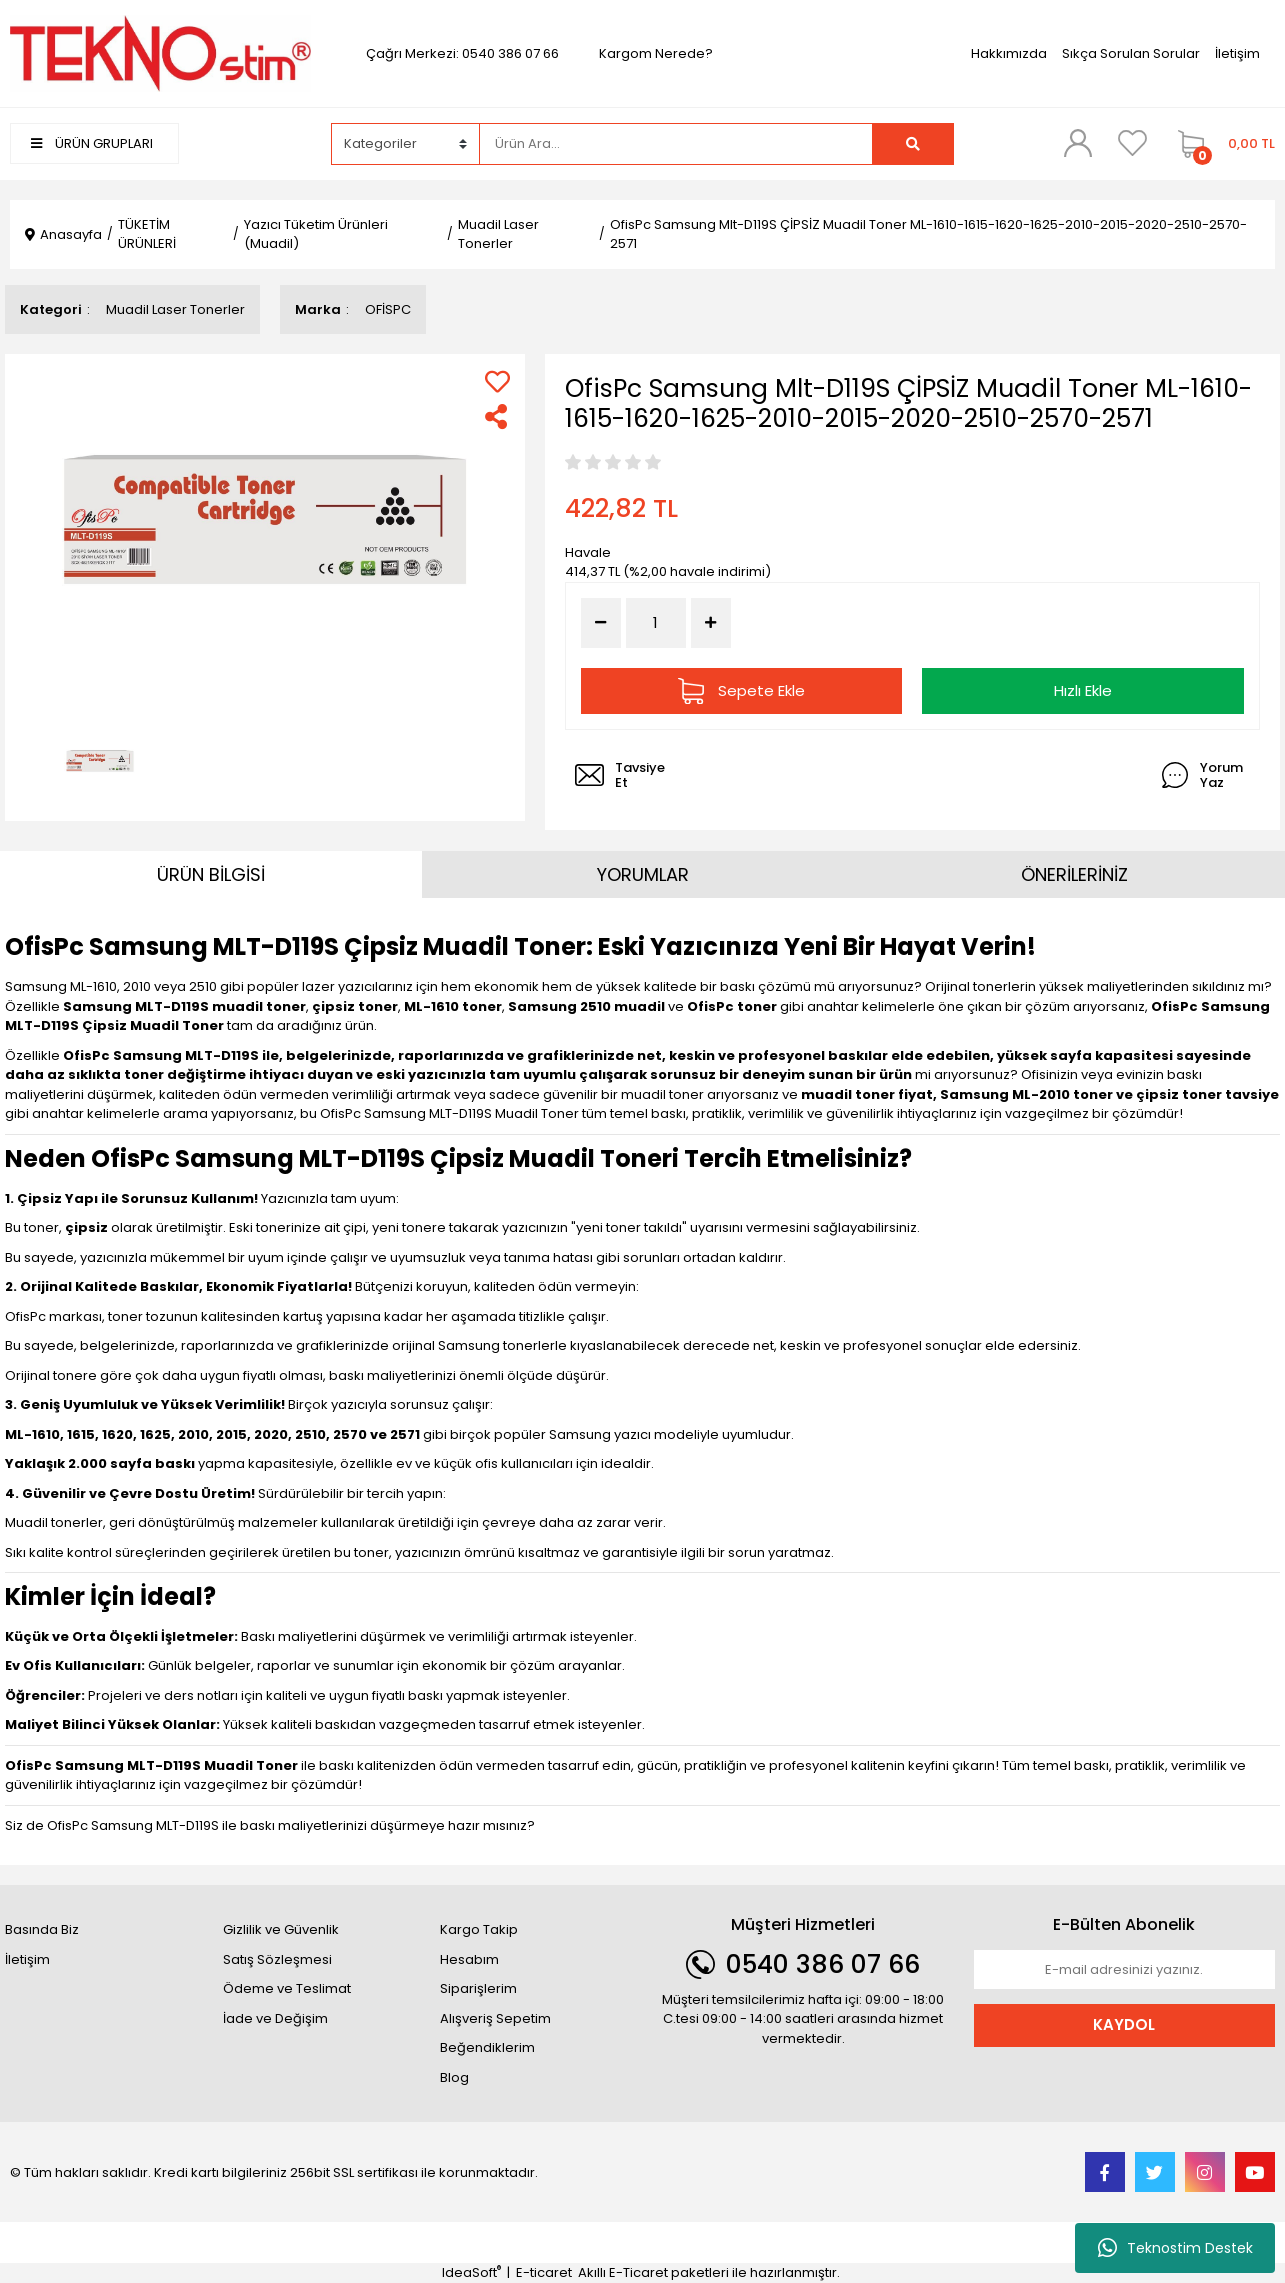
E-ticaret (544, 2272)
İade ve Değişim (275, 2018)
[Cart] (1221, 144)
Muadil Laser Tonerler (175, 309)
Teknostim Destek (1175, 2248)
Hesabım (469, 1959)
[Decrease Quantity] (601, 623)
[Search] (676, 144)
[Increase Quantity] (711, 623)
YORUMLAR (643, 874)
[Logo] (160, 52)
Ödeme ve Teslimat (287, 1988)
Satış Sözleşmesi (277, 1959)
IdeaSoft (471, 2272)
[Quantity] (656, 623)
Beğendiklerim (487, 2047)
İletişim (1237, 53)
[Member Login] (1078, 143)
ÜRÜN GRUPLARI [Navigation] (92, 143)
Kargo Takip (479, 1929)
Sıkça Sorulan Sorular (1131, 53)
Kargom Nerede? (656, 53)
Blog (454, 2077)
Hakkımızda (1009, 53)
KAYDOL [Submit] (1124, 2024)
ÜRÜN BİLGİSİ (211, 874)
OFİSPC (388, 309)
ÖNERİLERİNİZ (1074, 874)
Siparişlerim (478, 1988)
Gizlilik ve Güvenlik (281, 1929)
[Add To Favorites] (497, 381)
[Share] (497, 416)
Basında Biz (42, 1929)
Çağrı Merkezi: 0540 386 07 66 (462, 53)
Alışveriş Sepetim (495, 2018)
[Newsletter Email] (1124, 1970)
